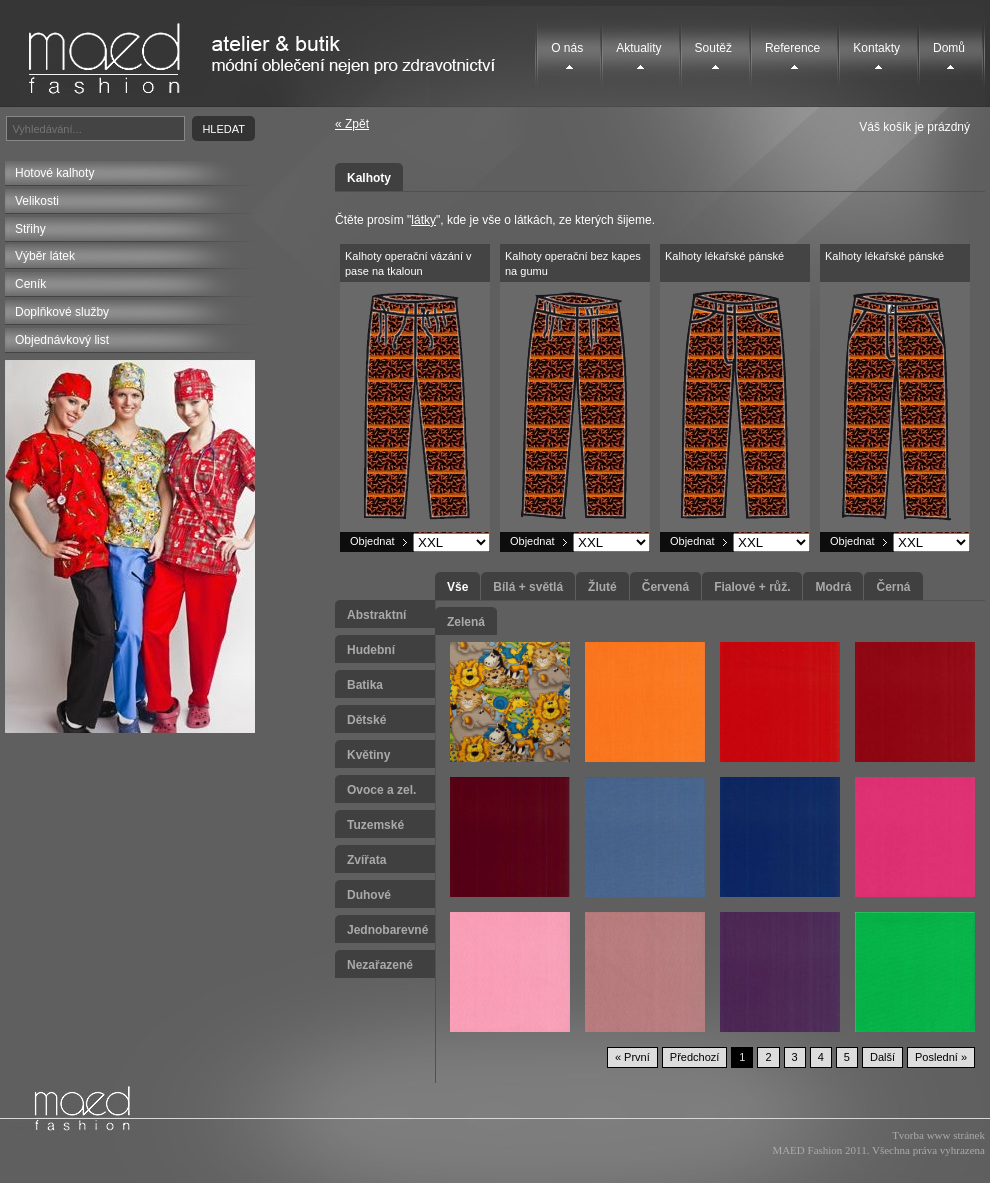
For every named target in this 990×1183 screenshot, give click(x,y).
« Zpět (352, 124)
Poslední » (941, 1057)
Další (882, 1057)
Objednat (372, 541)
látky (423, 220)
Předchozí (695, 1057)
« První (632, 1057)
